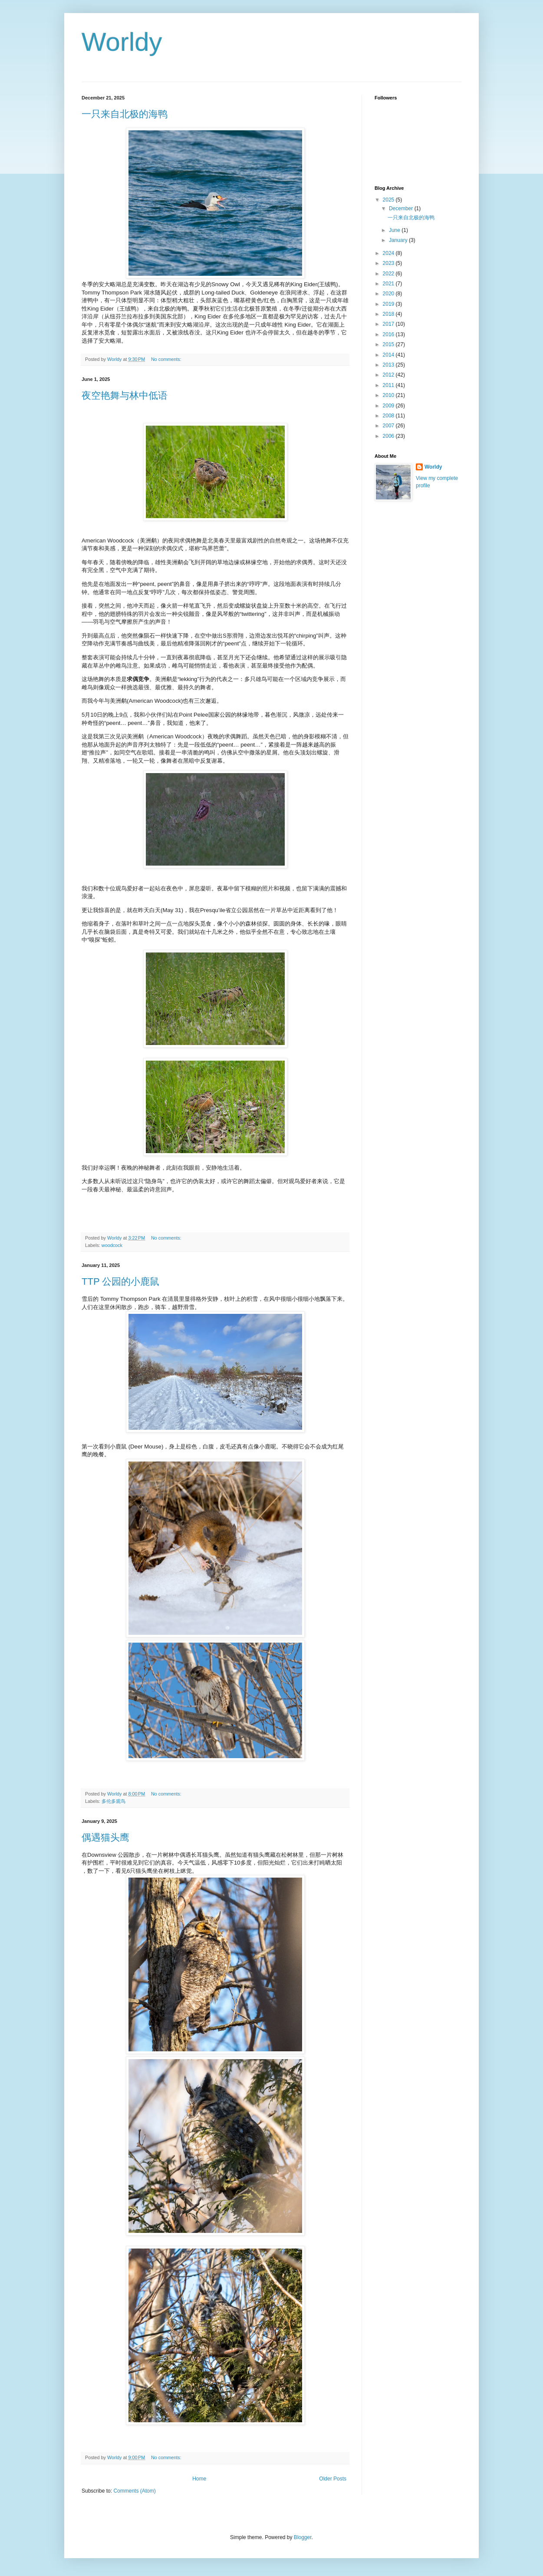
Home (199, 2479)
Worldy (433, 467)
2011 (389, 385)
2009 (389, 406)
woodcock (112, 1245)
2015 (389, 344)
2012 (389, 375)
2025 (389, 200)
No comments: (167, 359)
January (399, 240)
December (402, 208)
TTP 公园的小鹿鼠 (120, 1281)
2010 (389, 395)
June (395, 230)
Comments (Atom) (134, 2491)
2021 (389, 284)
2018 (389, 314)
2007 (389, 426)
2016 (389, 334)
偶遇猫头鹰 (105, 1837)
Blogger (303, 2537)
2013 (389, 365)
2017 (389, 324)
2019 (389, 304)
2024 (389, 253)
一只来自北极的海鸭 (125, 114)
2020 (389, 294)
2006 (389, 436)
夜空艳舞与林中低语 (125, 395)
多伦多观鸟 (113, 1801)
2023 (389, 263)
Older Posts (332, 2479)
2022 (389, 274)
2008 (389, 416)
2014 (389, 355)
